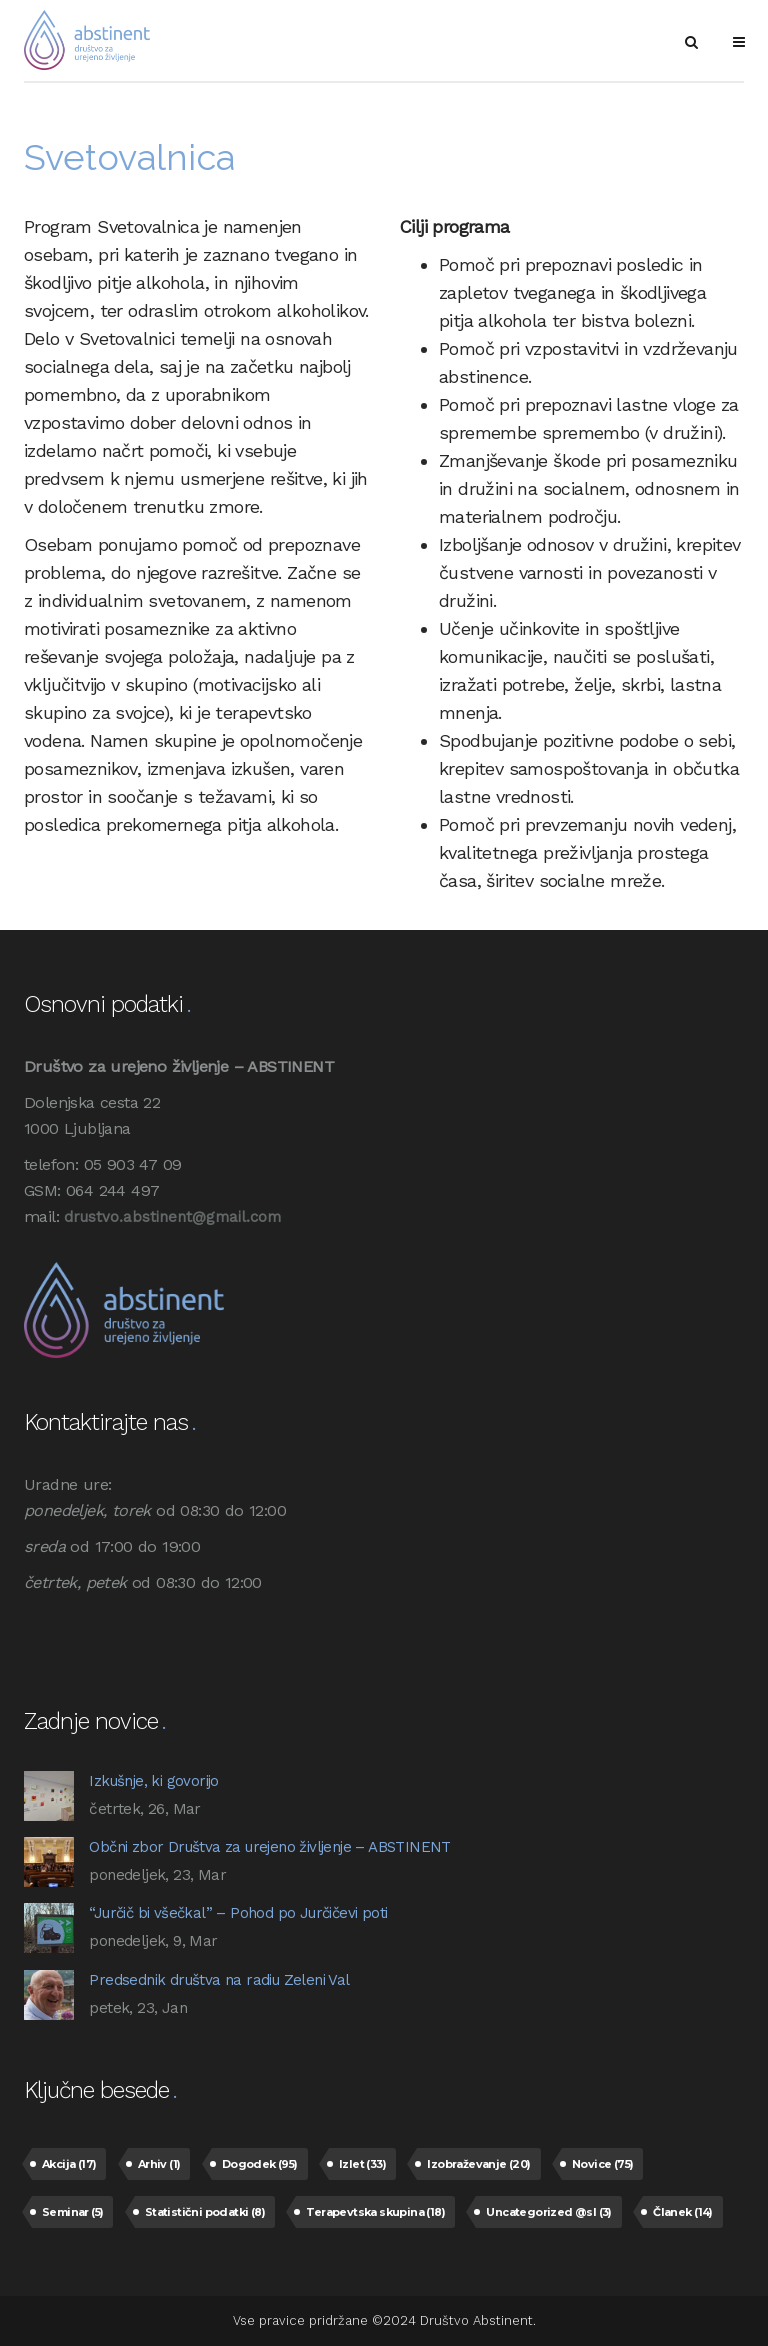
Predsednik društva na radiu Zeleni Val (219, 1980)
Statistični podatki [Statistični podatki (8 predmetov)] (205, 2212)
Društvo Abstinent (476, 2320)
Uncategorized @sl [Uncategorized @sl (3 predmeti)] (548, 2212)
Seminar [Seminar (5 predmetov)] (72, 2212)
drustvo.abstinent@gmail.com (172, 1217)
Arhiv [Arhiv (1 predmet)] (159, 2164)
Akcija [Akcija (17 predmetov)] (69, 2164)
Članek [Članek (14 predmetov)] (682, 2212)
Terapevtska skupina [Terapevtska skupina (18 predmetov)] (375, 2212)
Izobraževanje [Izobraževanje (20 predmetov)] (478, 2164)
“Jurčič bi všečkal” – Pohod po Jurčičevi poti (238, 1913)
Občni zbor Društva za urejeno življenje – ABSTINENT (269, 1847)
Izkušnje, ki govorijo (153, 1781)
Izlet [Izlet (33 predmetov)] (362, 2164)
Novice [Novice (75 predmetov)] (602, 2164)
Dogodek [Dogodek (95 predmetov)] (260, 2164)
